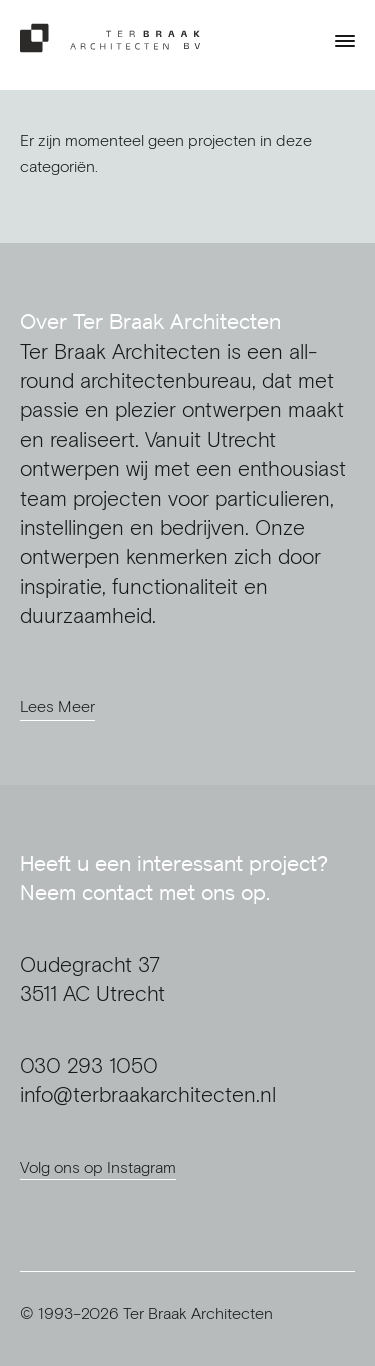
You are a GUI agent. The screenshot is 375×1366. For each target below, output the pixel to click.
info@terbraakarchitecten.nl (148, 1094)
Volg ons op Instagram (98, 1167)
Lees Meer (57, 706)
